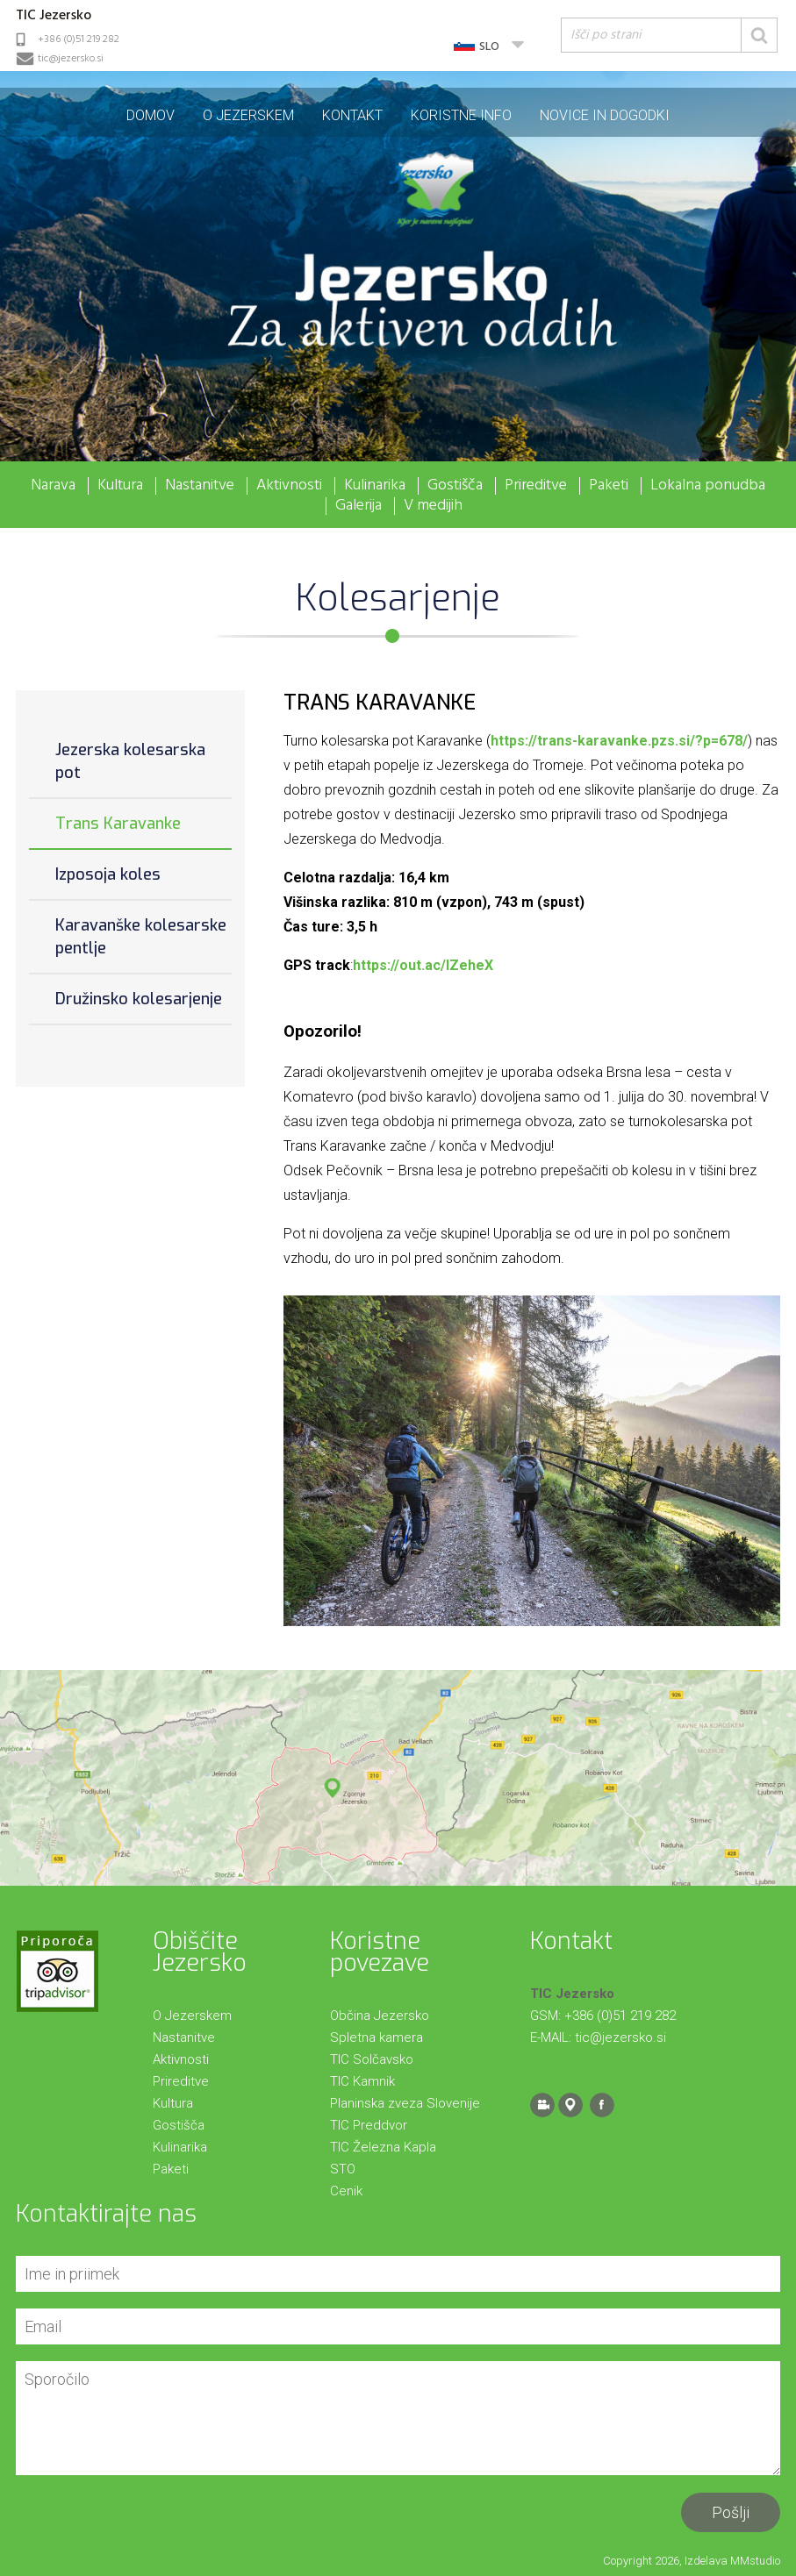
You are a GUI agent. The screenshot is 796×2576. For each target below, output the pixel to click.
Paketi (608, 486)
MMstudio (755, 2560)
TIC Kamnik (362, 2081)
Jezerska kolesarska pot (130, 761)
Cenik (346, 2191)
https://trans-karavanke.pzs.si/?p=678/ (619, 740)
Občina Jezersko (379, 2015)
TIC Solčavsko (371, 2059)
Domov (150, 115)
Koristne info (461, 115)
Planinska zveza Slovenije (405, 2103)
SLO (489, 47)
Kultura (120, 486)
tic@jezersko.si (71, 59)
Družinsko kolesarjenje (138, 999)
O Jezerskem (248, 115)
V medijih (433, 506)
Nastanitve (199, 486)
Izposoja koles (108, 874)
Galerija (358, 506)
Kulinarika (374, 486)
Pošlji (730, 2512)
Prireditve (536, 486)
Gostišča (455, 486)
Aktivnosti (289, 486)
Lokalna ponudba (707, 486)
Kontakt (352, 115)
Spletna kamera (376, 2037)
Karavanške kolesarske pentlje (140, 937)
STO (342, 2169)
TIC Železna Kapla (383, 2147)
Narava (53, 486)
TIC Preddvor (368, 2125)
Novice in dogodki (605, 115)
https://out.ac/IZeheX (423, 965)
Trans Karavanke (118, 823)
